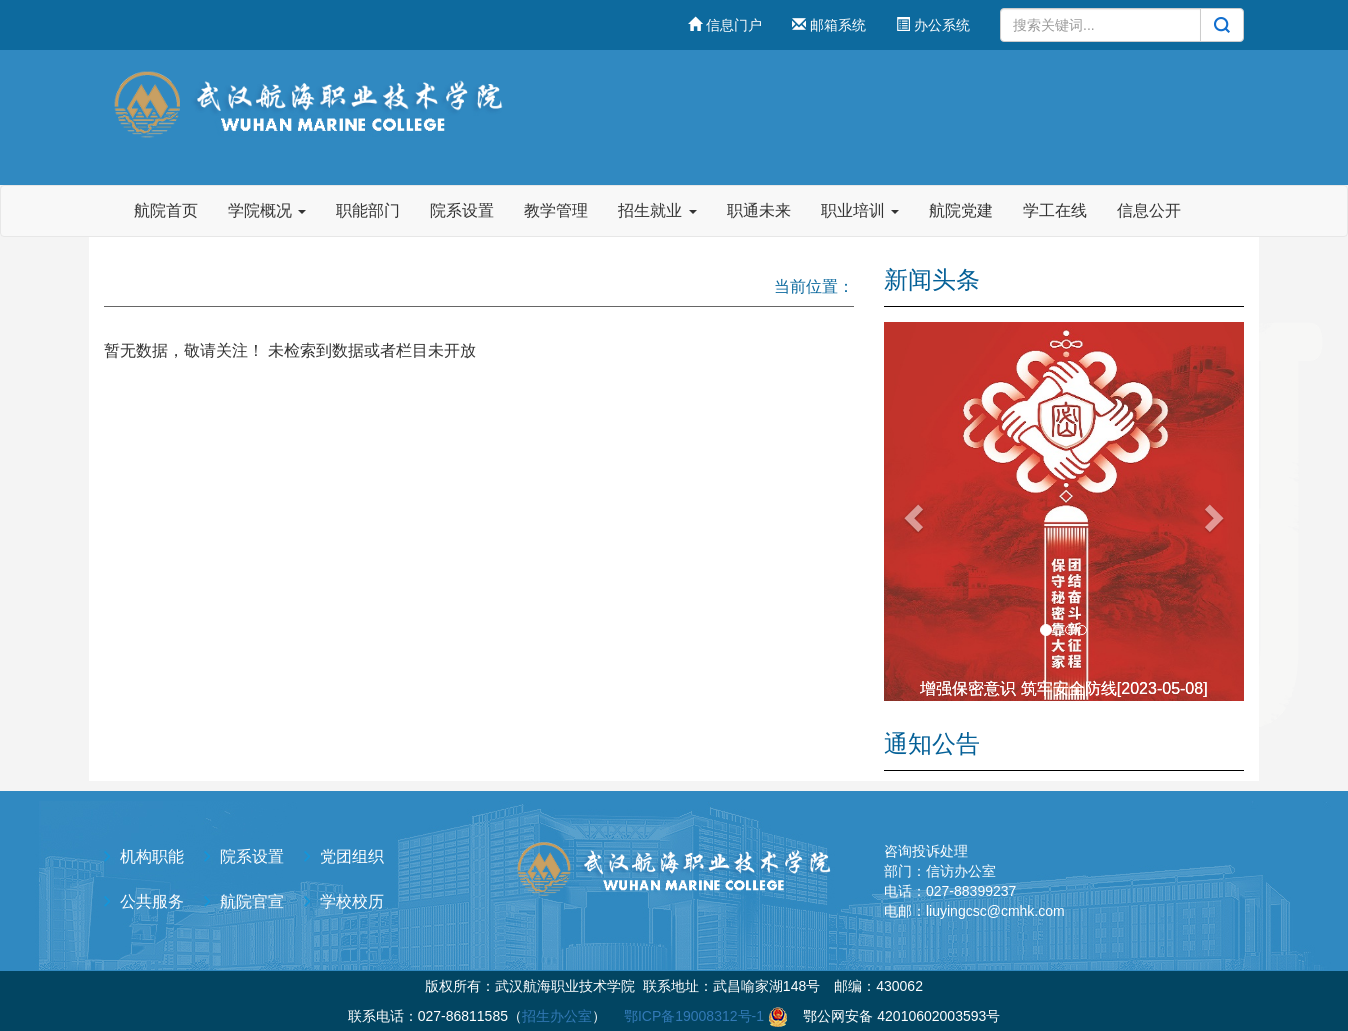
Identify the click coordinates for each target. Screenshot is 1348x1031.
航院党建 (961, 210)
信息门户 (725, 25)
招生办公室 (557, 1016)
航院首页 (166, 210)
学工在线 (1055, 210)
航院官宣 (252, 901)
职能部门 (368, 210)
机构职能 (152, 856)
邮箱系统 (829, 25)
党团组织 (352, 856)
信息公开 (1149, 210)
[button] (911, 511)
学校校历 (352, 901)
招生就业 (657, 210)
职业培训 (860, 210)
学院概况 (267, 210)
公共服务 (152, 901)
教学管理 (556, 210)
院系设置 (462, 210)
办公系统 (933, 25)
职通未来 (759, 210)
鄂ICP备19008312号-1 (694, 1016)
